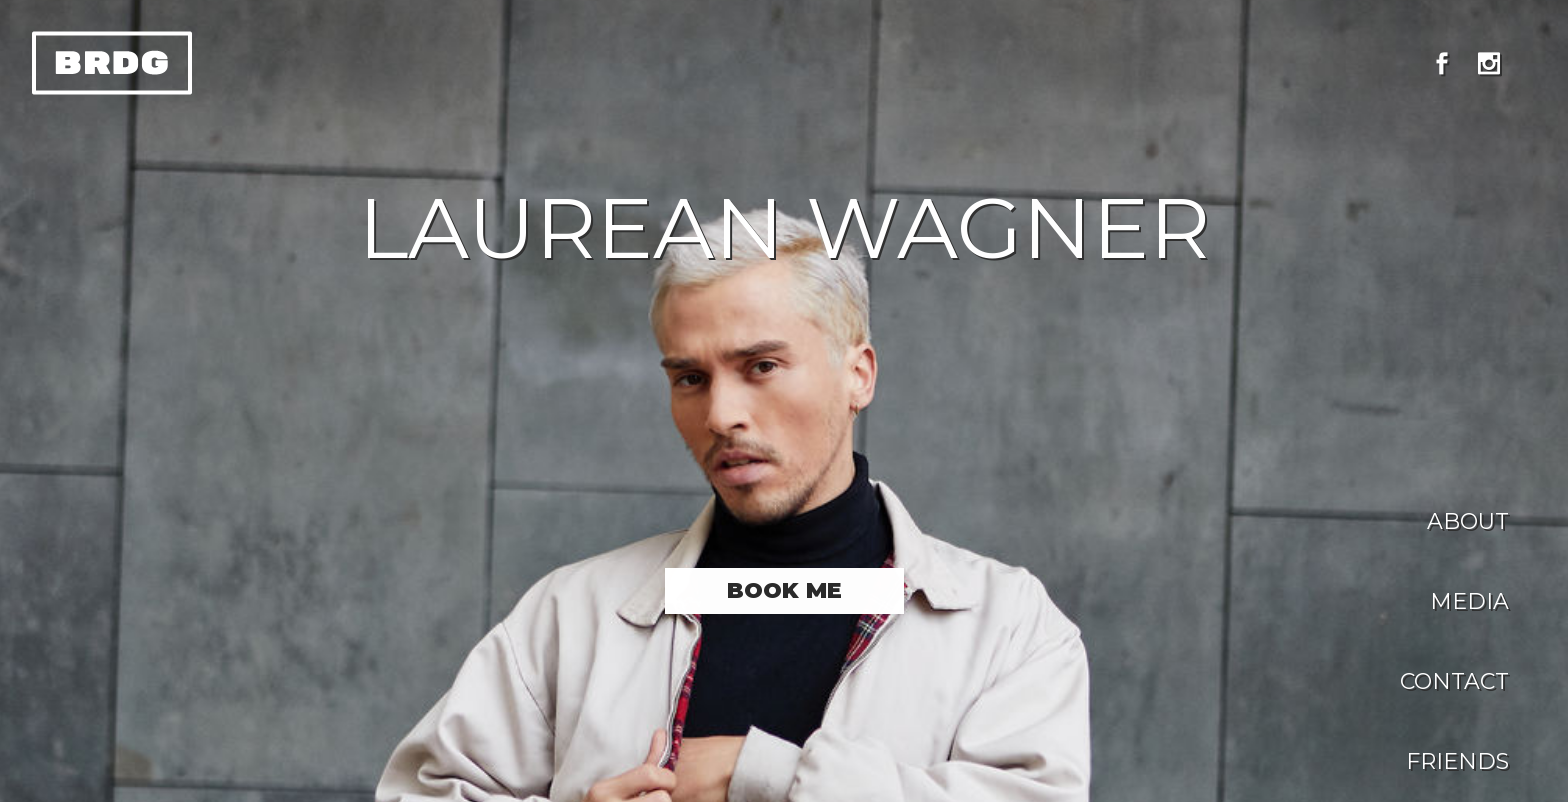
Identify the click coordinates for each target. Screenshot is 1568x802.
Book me (784, 590)
